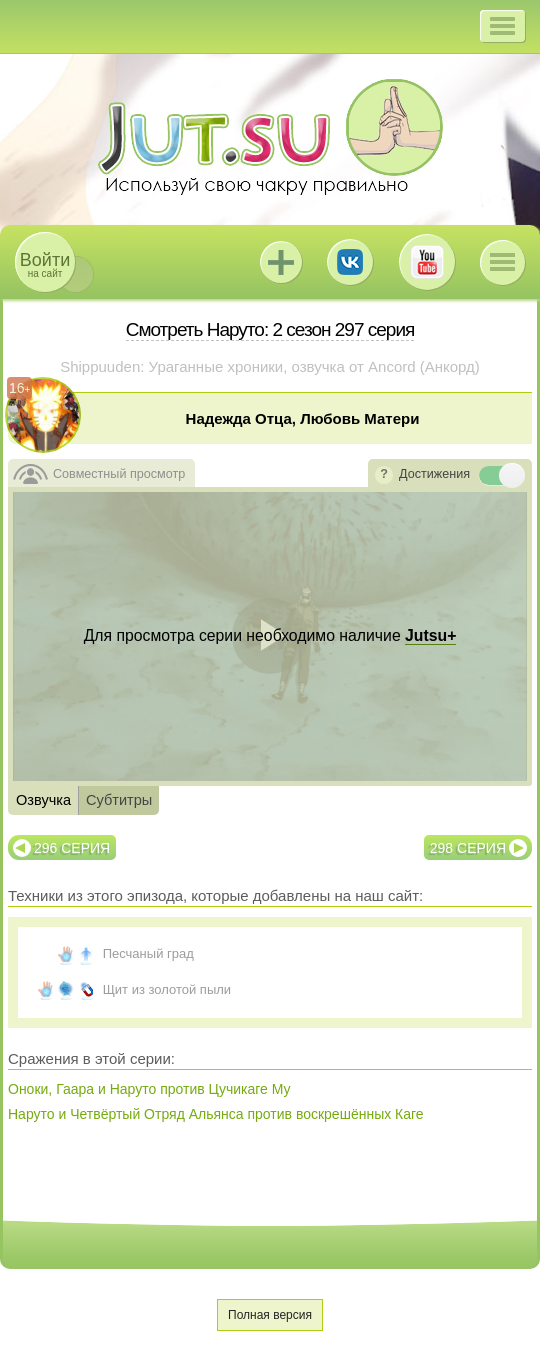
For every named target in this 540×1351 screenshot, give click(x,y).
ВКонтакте (350, 262)
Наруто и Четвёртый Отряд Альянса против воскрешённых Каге (216, 1114)
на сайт (45, 264)
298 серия (468, 848)
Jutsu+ (281, 262)
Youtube (427, 262)
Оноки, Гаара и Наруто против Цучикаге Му (149, 1089)
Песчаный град (148, 953)
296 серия (72, 848)
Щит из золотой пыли (167, 989)
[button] (502, 26)
